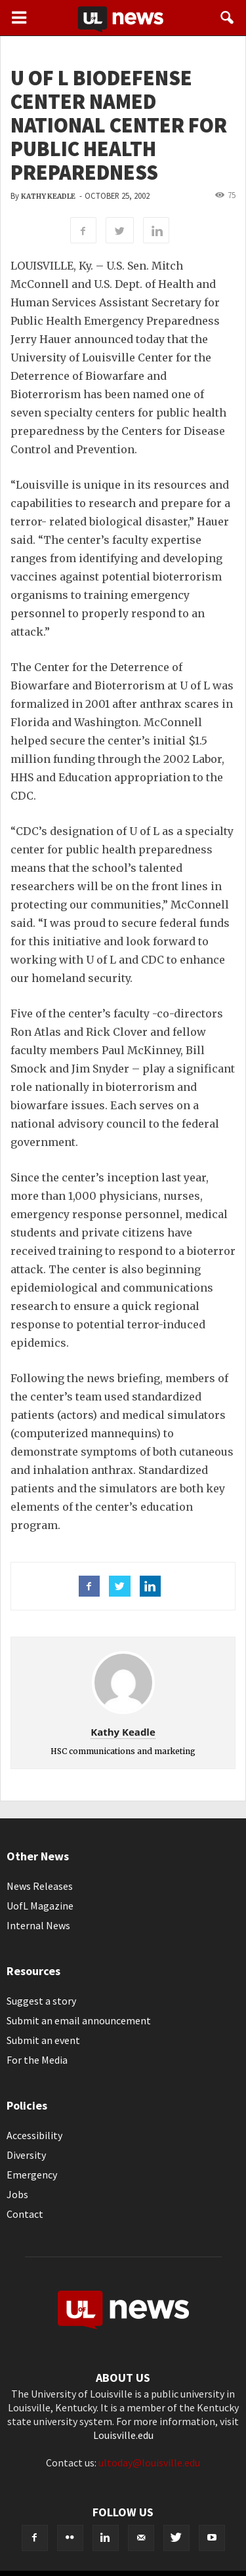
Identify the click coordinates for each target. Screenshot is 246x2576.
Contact (25, 2213)
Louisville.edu (123, 2435)
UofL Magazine (40, 1905)
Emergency (32, 2174)
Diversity (26, 2154)
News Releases (40, 1885)
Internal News (38, 1925)
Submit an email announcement (79, 2020)
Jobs (17, 2194)
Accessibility (34, 2135)
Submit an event (43, 2040)
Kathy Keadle (48, 196)
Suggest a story (41, 2000)
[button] (227, 17)
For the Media (37, 2059)
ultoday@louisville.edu (149, 2462)
